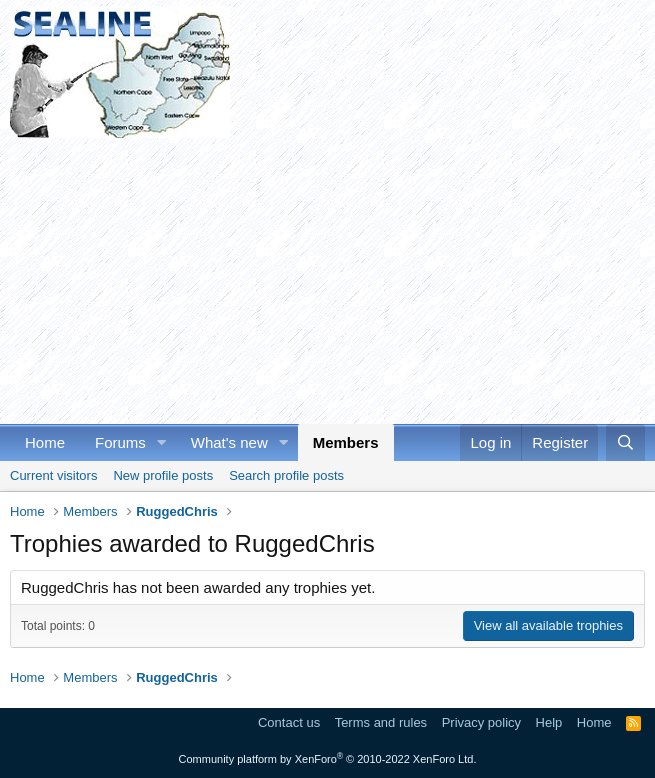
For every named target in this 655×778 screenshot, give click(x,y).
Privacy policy (481, 722)
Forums (120, 442)
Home (45, 442)
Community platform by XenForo (328, 759)
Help (549, 722)
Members (346, 442)
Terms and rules (381, 722)
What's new (229, 442)
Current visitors (53, 475)
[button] (162, 442)
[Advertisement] (327, 278)
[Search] (625, 442)
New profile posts (163, 475)
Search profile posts (286, 475)
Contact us (289, 722)
